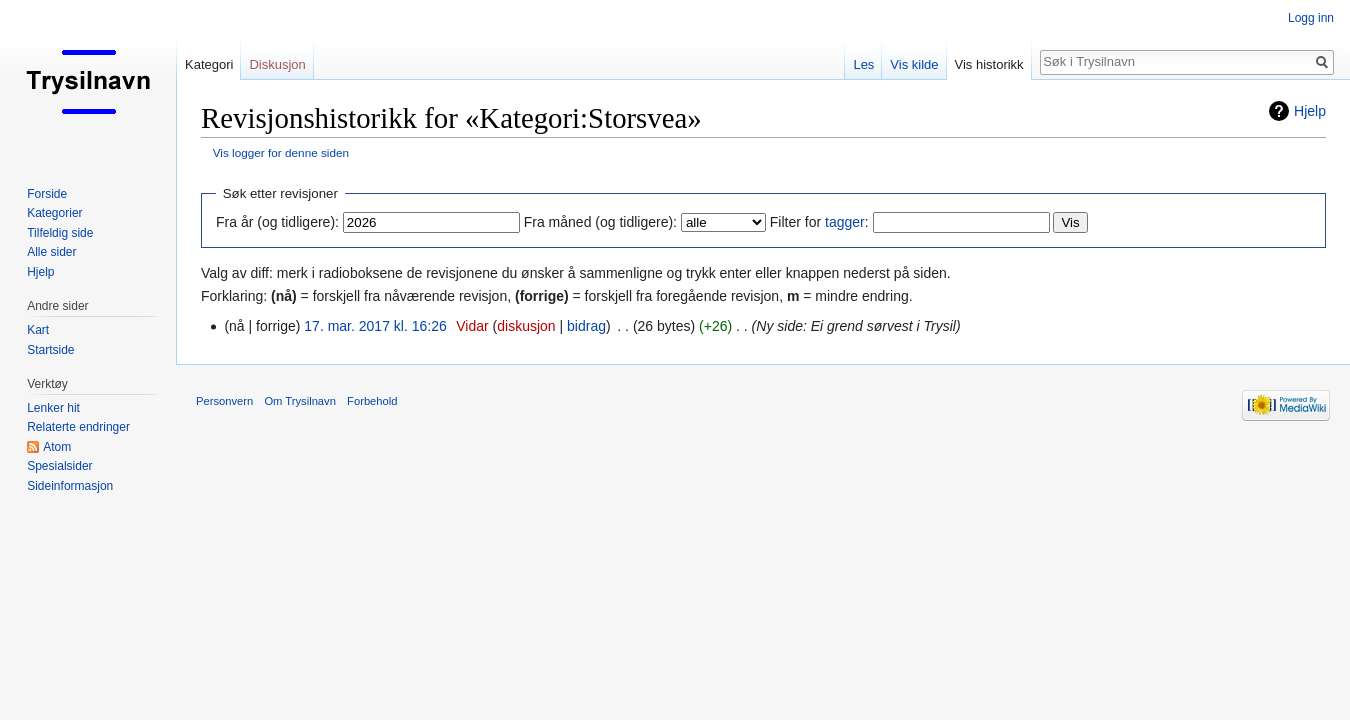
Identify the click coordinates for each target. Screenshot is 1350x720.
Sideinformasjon (70, 486)
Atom (57, 447)
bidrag (586, 326)
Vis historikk (989, 64)
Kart (38, 330)
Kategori (209, 64)
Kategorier (54, 213)
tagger (845, 222)
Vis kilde (914, 64)
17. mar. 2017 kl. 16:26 (375, 326)
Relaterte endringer (78, 427)
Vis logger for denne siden (281, 152)
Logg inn (1311, 18)
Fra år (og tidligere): (277, 222)
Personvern (224, 401)
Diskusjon (277, 64)
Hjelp (1310, 111)
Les (863, 64)
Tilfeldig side (60, 233)
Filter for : (819, 222)
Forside (47, 194)
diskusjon (526, 326)
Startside (50, 350)
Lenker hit (53, 408)
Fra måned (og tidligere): (600, 222)
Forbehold (372, 401)
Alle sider (51, 252)
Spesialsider (59, 466)
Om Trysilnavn (300, 401)
